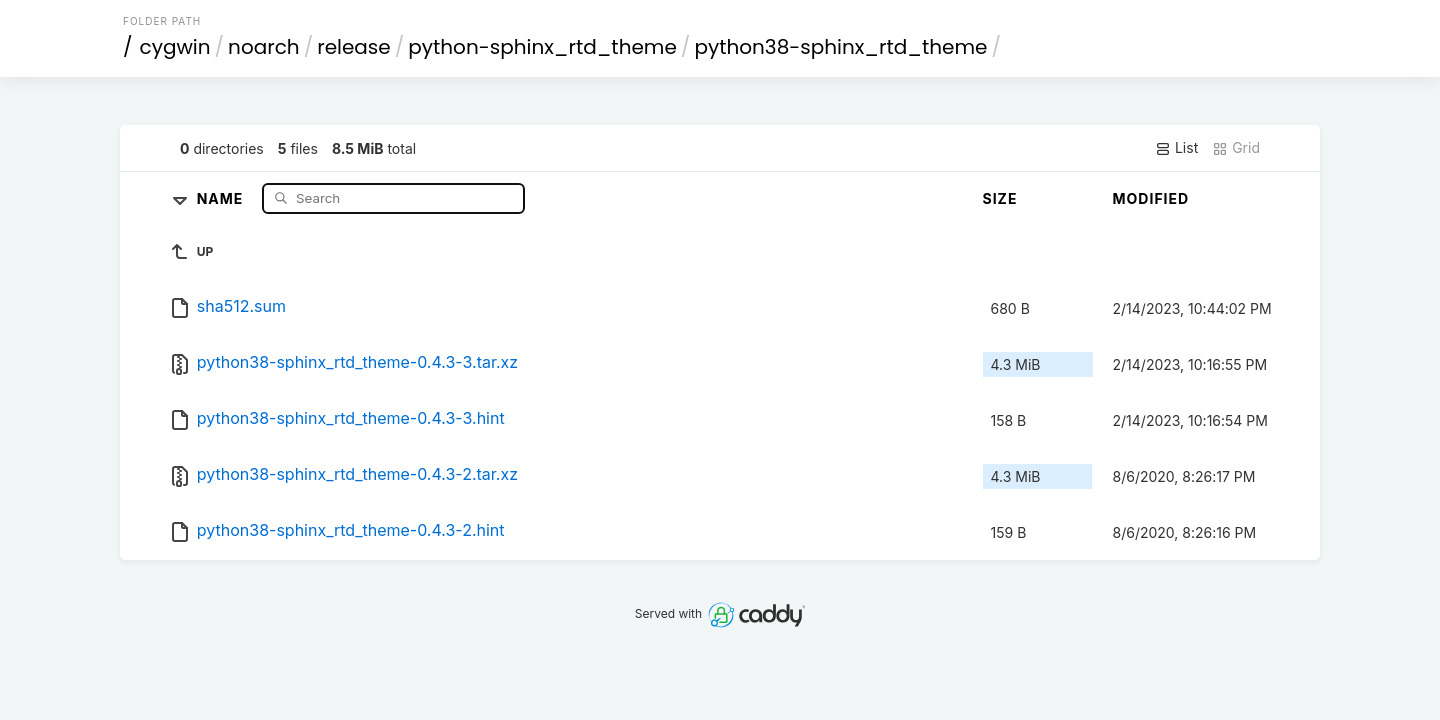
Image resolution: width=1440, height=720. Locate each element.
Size (1000, 198)
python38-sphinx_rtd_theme (840, 47)
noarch (264, 47)
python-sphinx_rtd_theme (542, 47)
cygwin (175, 47)
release (354, 47)
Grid (1236, 148)
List (1176, 148)
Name (222, 197)
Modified (1151, 198)
